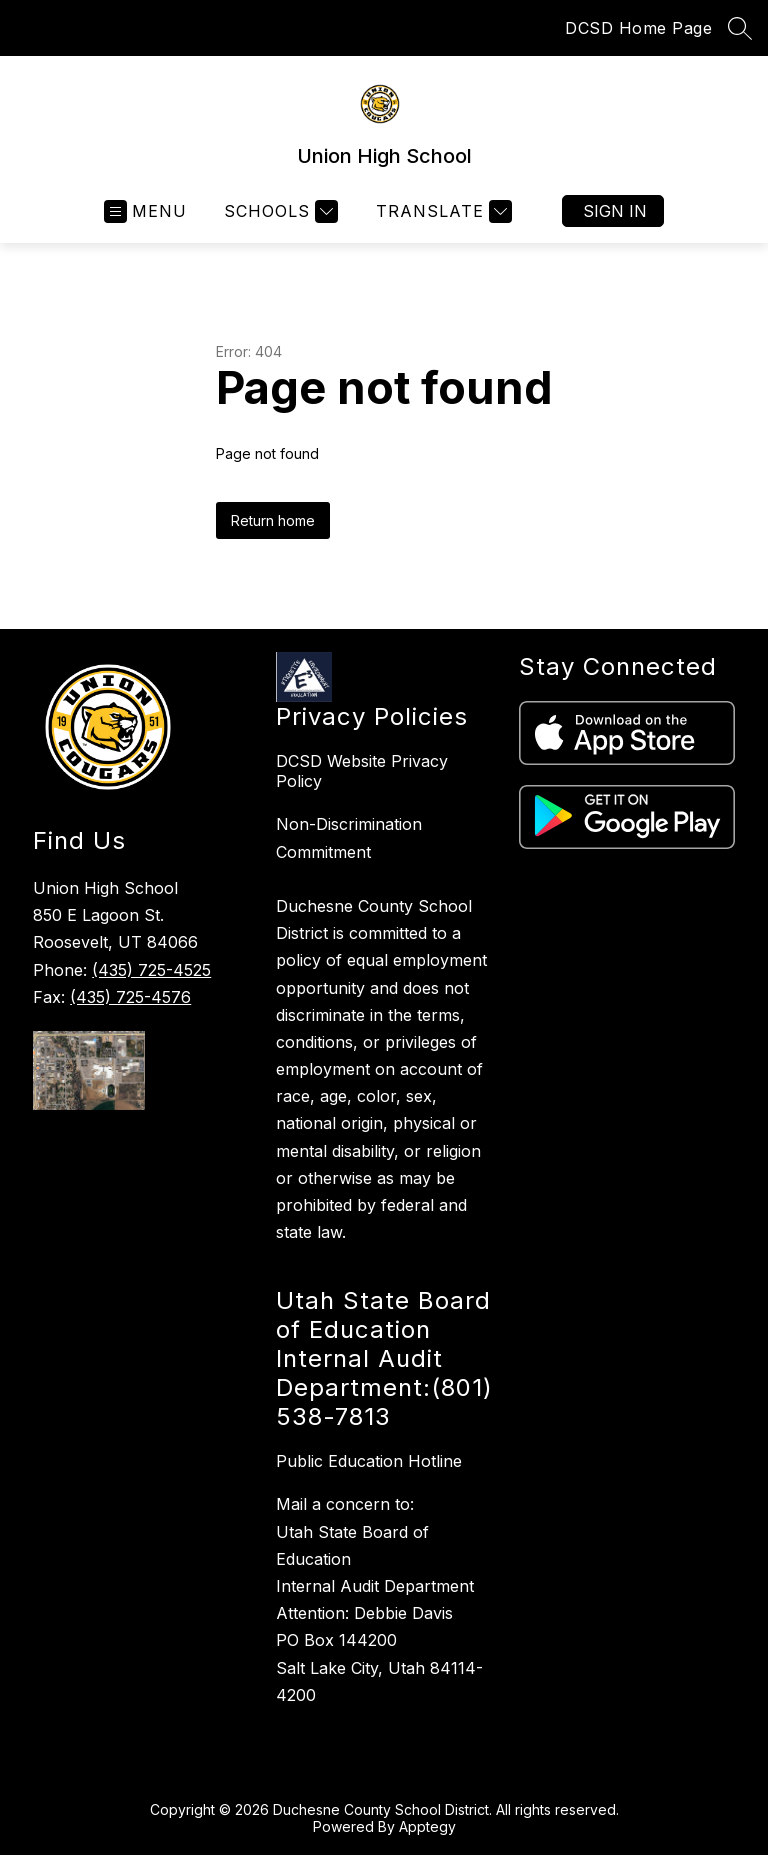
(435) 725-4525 (151, 970)
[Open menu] (145, 211)
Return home (273, 520)
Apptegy (427, 1826)
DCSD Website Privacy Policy (362, 771)
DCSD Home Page (638, 28)
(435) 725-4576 (130, 997)
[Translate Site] (441, 211)
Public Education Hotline (369, 1461)
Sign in (615, 211)
